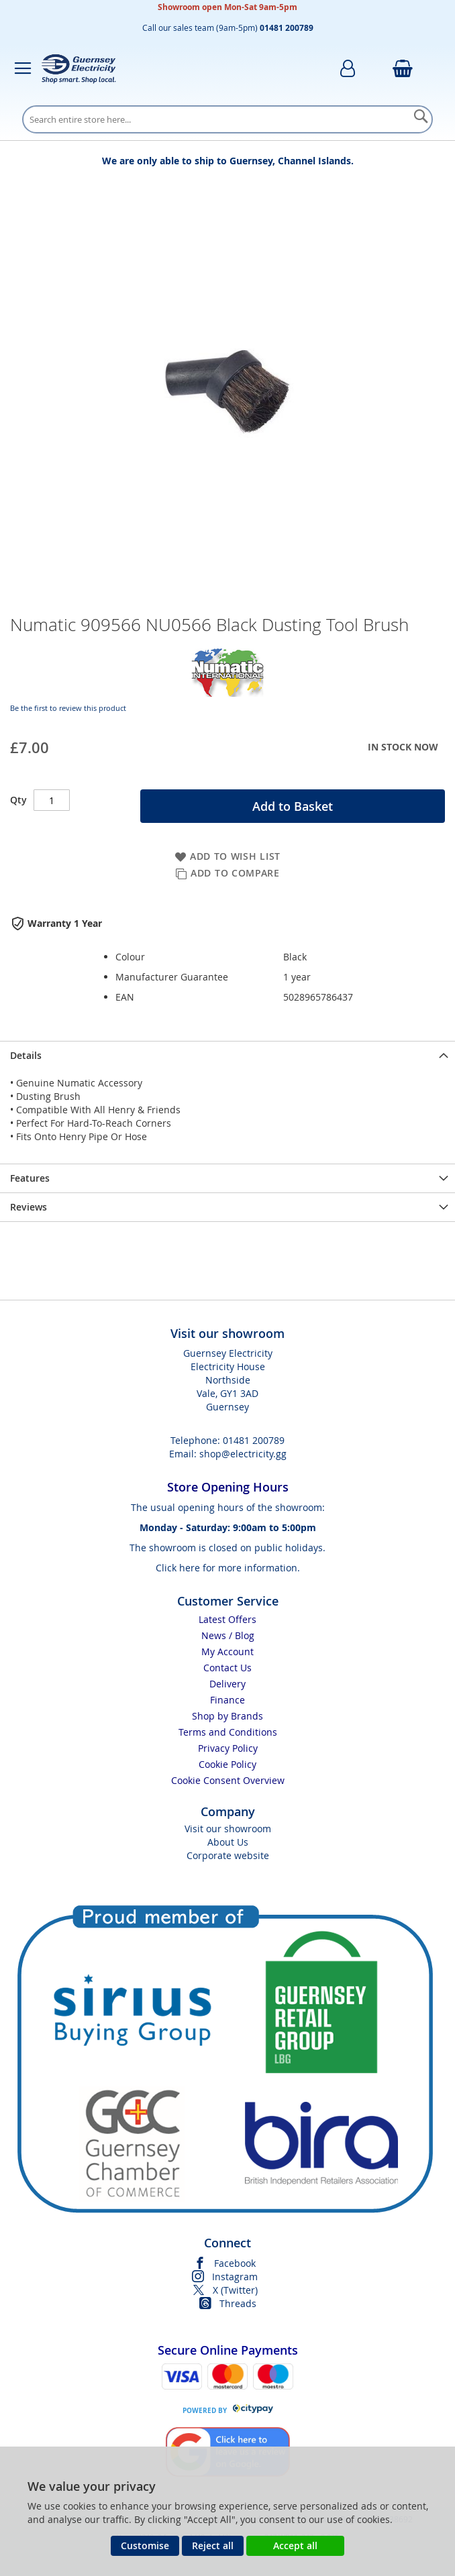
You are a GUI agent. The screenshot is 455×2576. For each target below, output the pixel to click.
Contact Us (227, 1667)
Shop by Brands (227, 1716)
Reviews (28, 1206)
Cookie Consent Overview (228, 1780)
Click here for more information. (228, 1567)
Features (30, 1178)
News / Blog (227, 1635)
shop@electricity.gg (243, 1453)
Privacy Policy (228, 1748)
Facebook (235, 2263)
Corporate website (228, 1855)
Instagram (235, 2276)
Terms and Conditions (228, 1732)
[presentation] (227, 1055)
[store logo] (78, 68)
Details (26, 1055)
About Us (227, 1842)
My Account (227, 1651)
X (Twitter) (235, 2290)
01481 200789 (254, 1440)
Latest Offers (227, 1619)
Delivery (227, 1683)
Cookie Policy (227, 1764)
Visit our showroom (228, 1828)
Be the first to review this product (68, 708)
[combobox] (227, 119)
